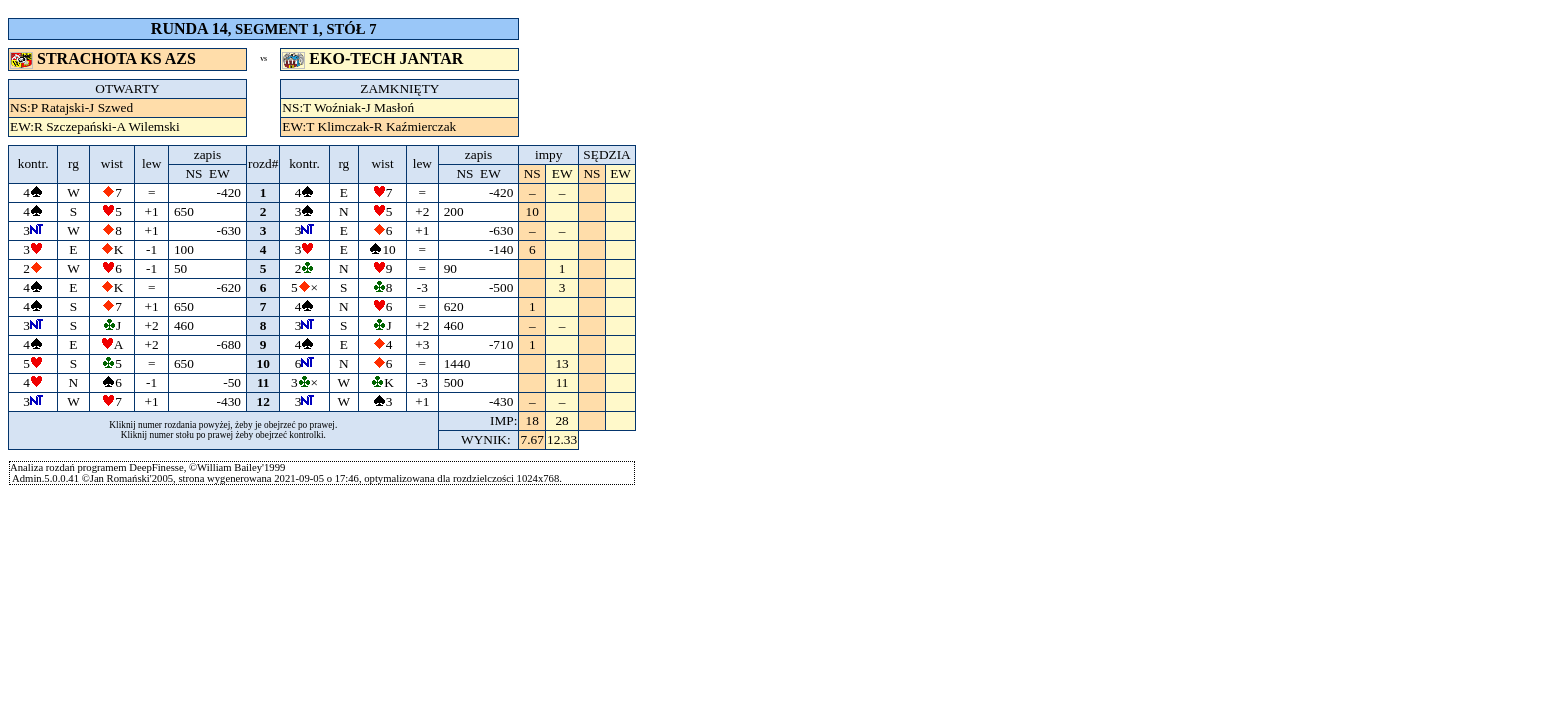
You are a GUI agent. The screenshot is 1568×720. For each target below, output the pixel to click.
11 (263, 382)
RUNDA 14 (189, 28)
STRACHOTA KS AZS (105, 58)
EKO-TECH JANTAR (374, 58)
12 (263, 401)
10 (263, 363)
